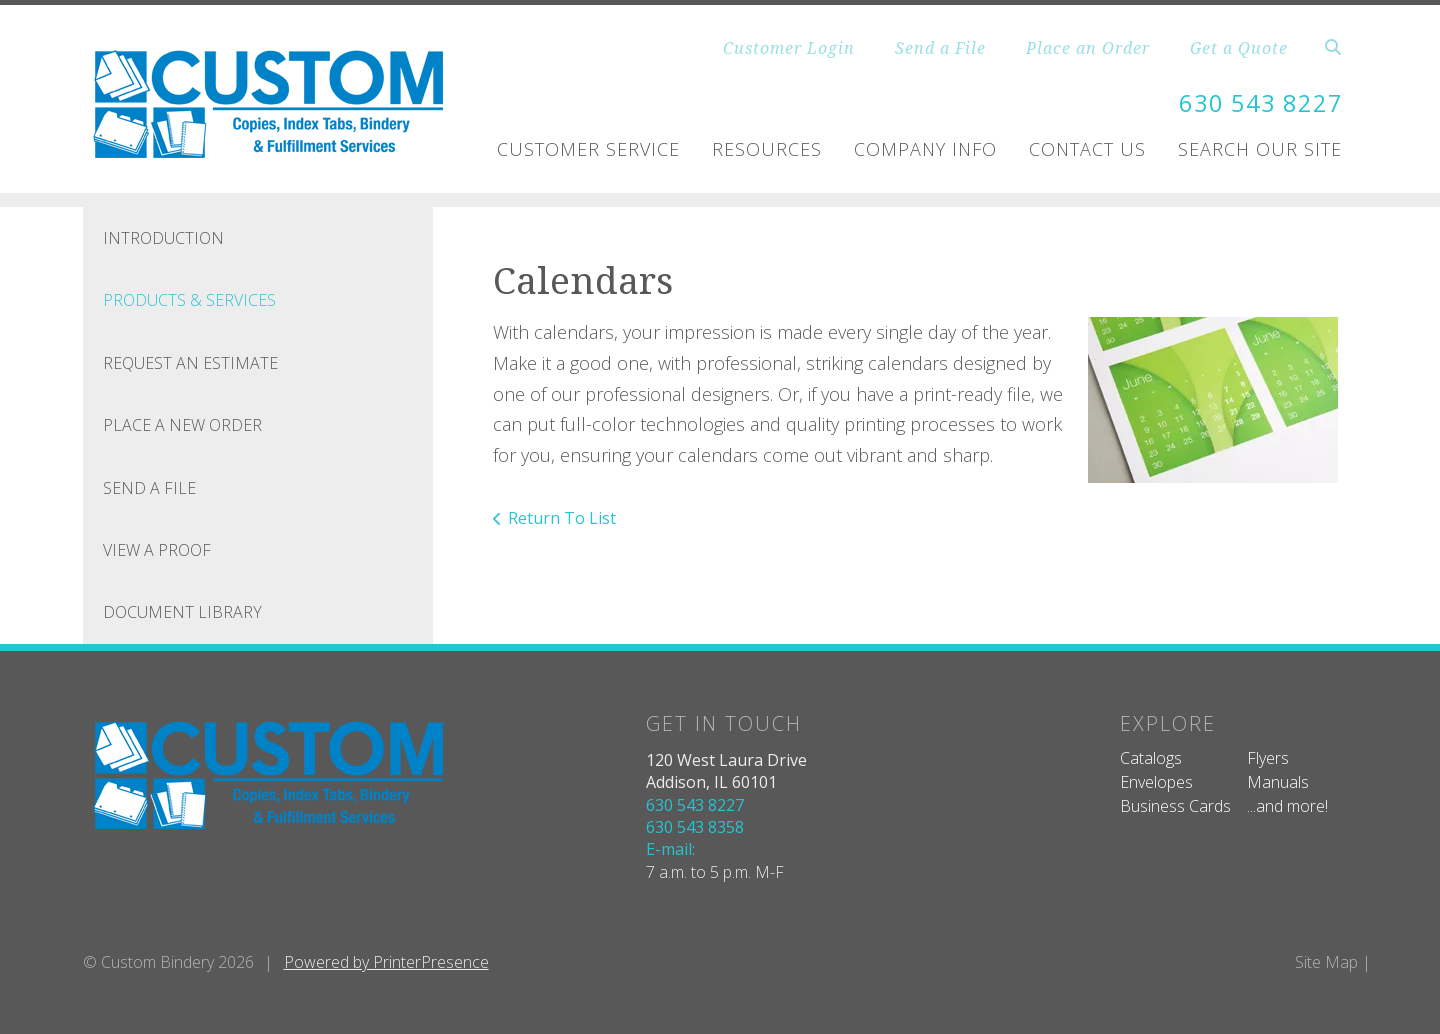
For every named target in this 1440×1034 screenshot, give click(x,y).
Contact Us (1087, 149)
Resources (767, 149)
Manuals (1278, 782)
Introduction (163, 238)
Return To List (562, 518)
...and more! (1287, 806)
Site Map (1326, 962)
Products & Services (189, 300)
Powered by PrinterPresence (386, 962)
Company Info (925, 149)
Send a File (940, 48)
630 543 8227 (1261, 102)
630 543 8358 (695, 827)
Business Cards (1175, 806)
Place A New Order (182, 425)
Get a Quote (1239, 48)
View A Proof (157, 550)
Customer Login (789, 48)
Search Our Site (1260, 149)
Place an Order (1088, 48)
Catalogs (1151, 758)
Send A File (149, 488)
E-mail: (670, 849)
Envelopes (1156, 782)
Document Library (182, 612)
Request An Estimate (190, 363)
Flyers (1268, 758)
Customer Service (588, 149)
